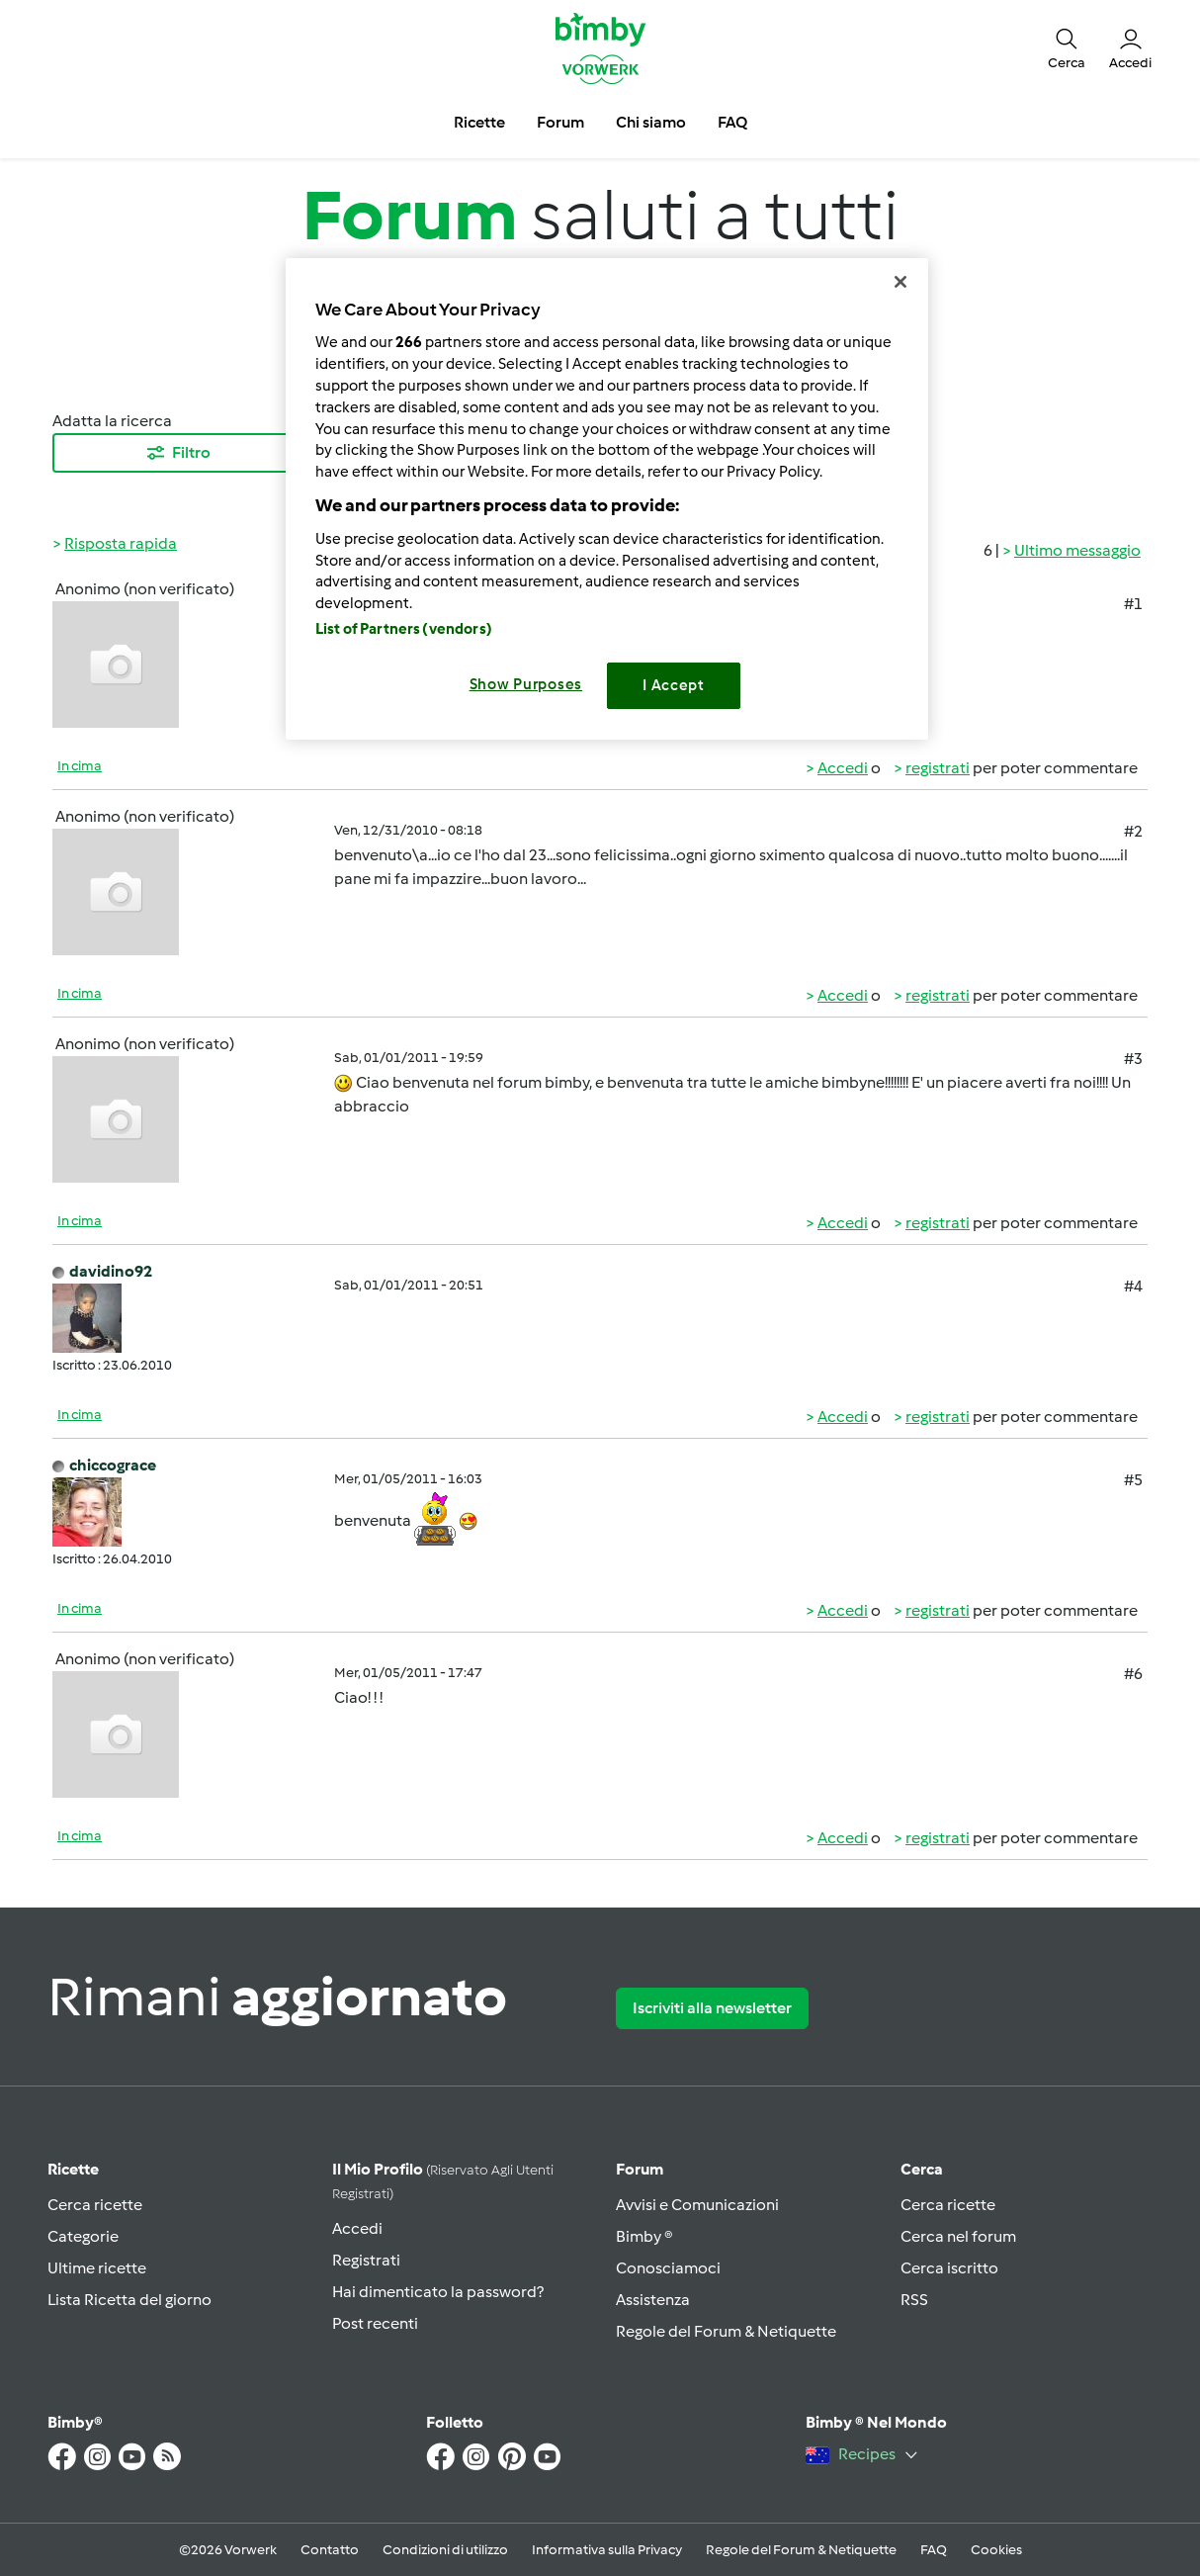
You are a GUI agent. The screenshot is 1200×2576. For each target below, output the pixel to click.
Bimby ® (644, 2236)
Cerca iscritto (949, 2268)
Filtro (177, 453)
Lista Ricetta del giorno (129, 2299)
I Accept (674, 685)
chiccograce (112, 1465)
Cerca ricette (94, 2204)
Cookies (996, 2549)
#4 (1133, 1286)
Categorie (83, 2236)
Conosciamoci (668, 2268)
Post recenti (375, 2323)
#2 (1133, 831)
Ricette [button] (479, 122)
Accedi (842, 767)
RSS (914, 2299)
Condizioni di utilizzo (445, 2549)
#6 (1133, 1673)
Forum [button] (560, 122)
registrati (937, 767)
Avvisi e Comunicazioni (697, 2204)
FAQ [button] (732, 122)
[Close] (900, 282)
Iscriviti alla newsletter (712, 2008)
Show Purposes (526, 684)
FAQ (933, 2549)
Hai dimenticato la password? (438, 2291)
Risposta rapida (120, 543)
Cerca (921, 2169)
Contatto (329, 2549)
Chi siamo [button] (651, 122)
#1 (1133, 603)
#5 (1133, 1479)
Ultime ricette (96, 2268)
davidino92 (110, 1271)
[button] (1066, 47)
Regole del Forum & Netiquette (726, 2331)
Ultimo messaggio (1077, 550)
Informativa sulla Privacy (607, 2549)
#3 (1133, 1058)
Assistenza (653, 2299)
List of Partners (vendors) (403, 629)
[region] (607, 499)
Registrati (366, 2260)
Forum (639, 2169)
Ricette (73, 2169)
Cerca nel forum (958, 2236)
